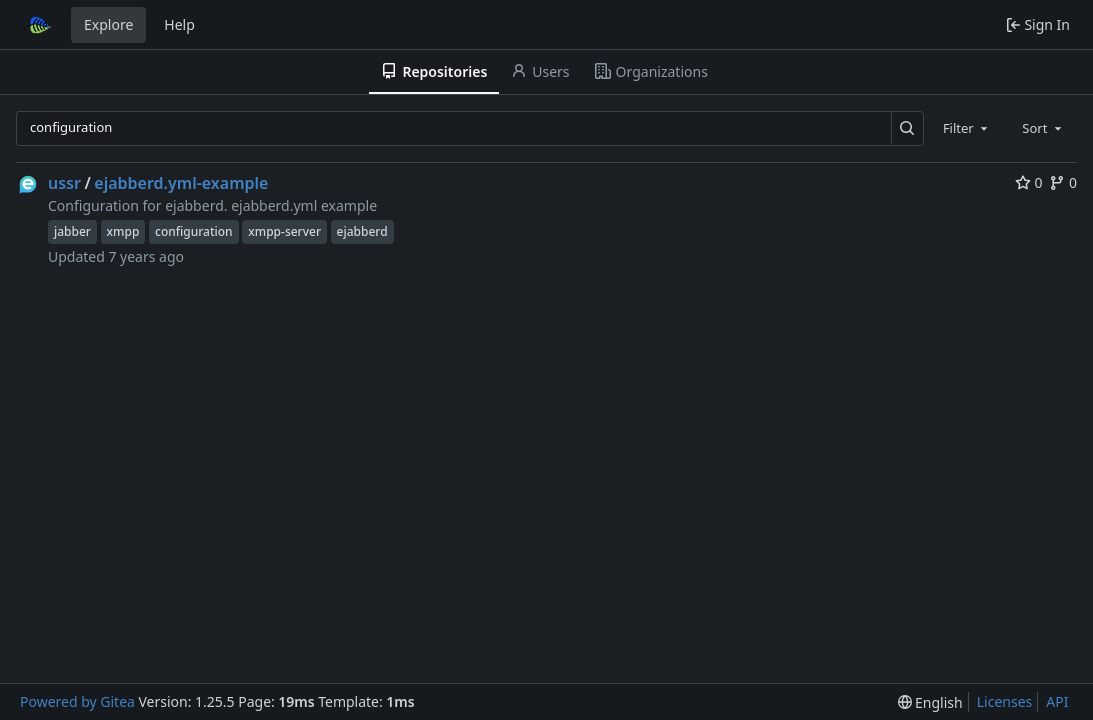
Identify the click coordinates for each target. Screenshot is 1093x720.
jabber (72, 231)
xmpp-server (284, 231)
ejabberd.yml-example (181, 183)
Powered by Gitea (77, 701)
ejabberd (362, 231)
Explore (108, 24)
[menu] (930, 702)
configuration (194, 231)
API (1057, 701)
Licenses (1005, 701)
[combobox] (967, 128)
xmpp (123, 231)
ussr (64, 183)
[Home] (38, 25)
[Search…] (907, 128)
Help (179, 24)
